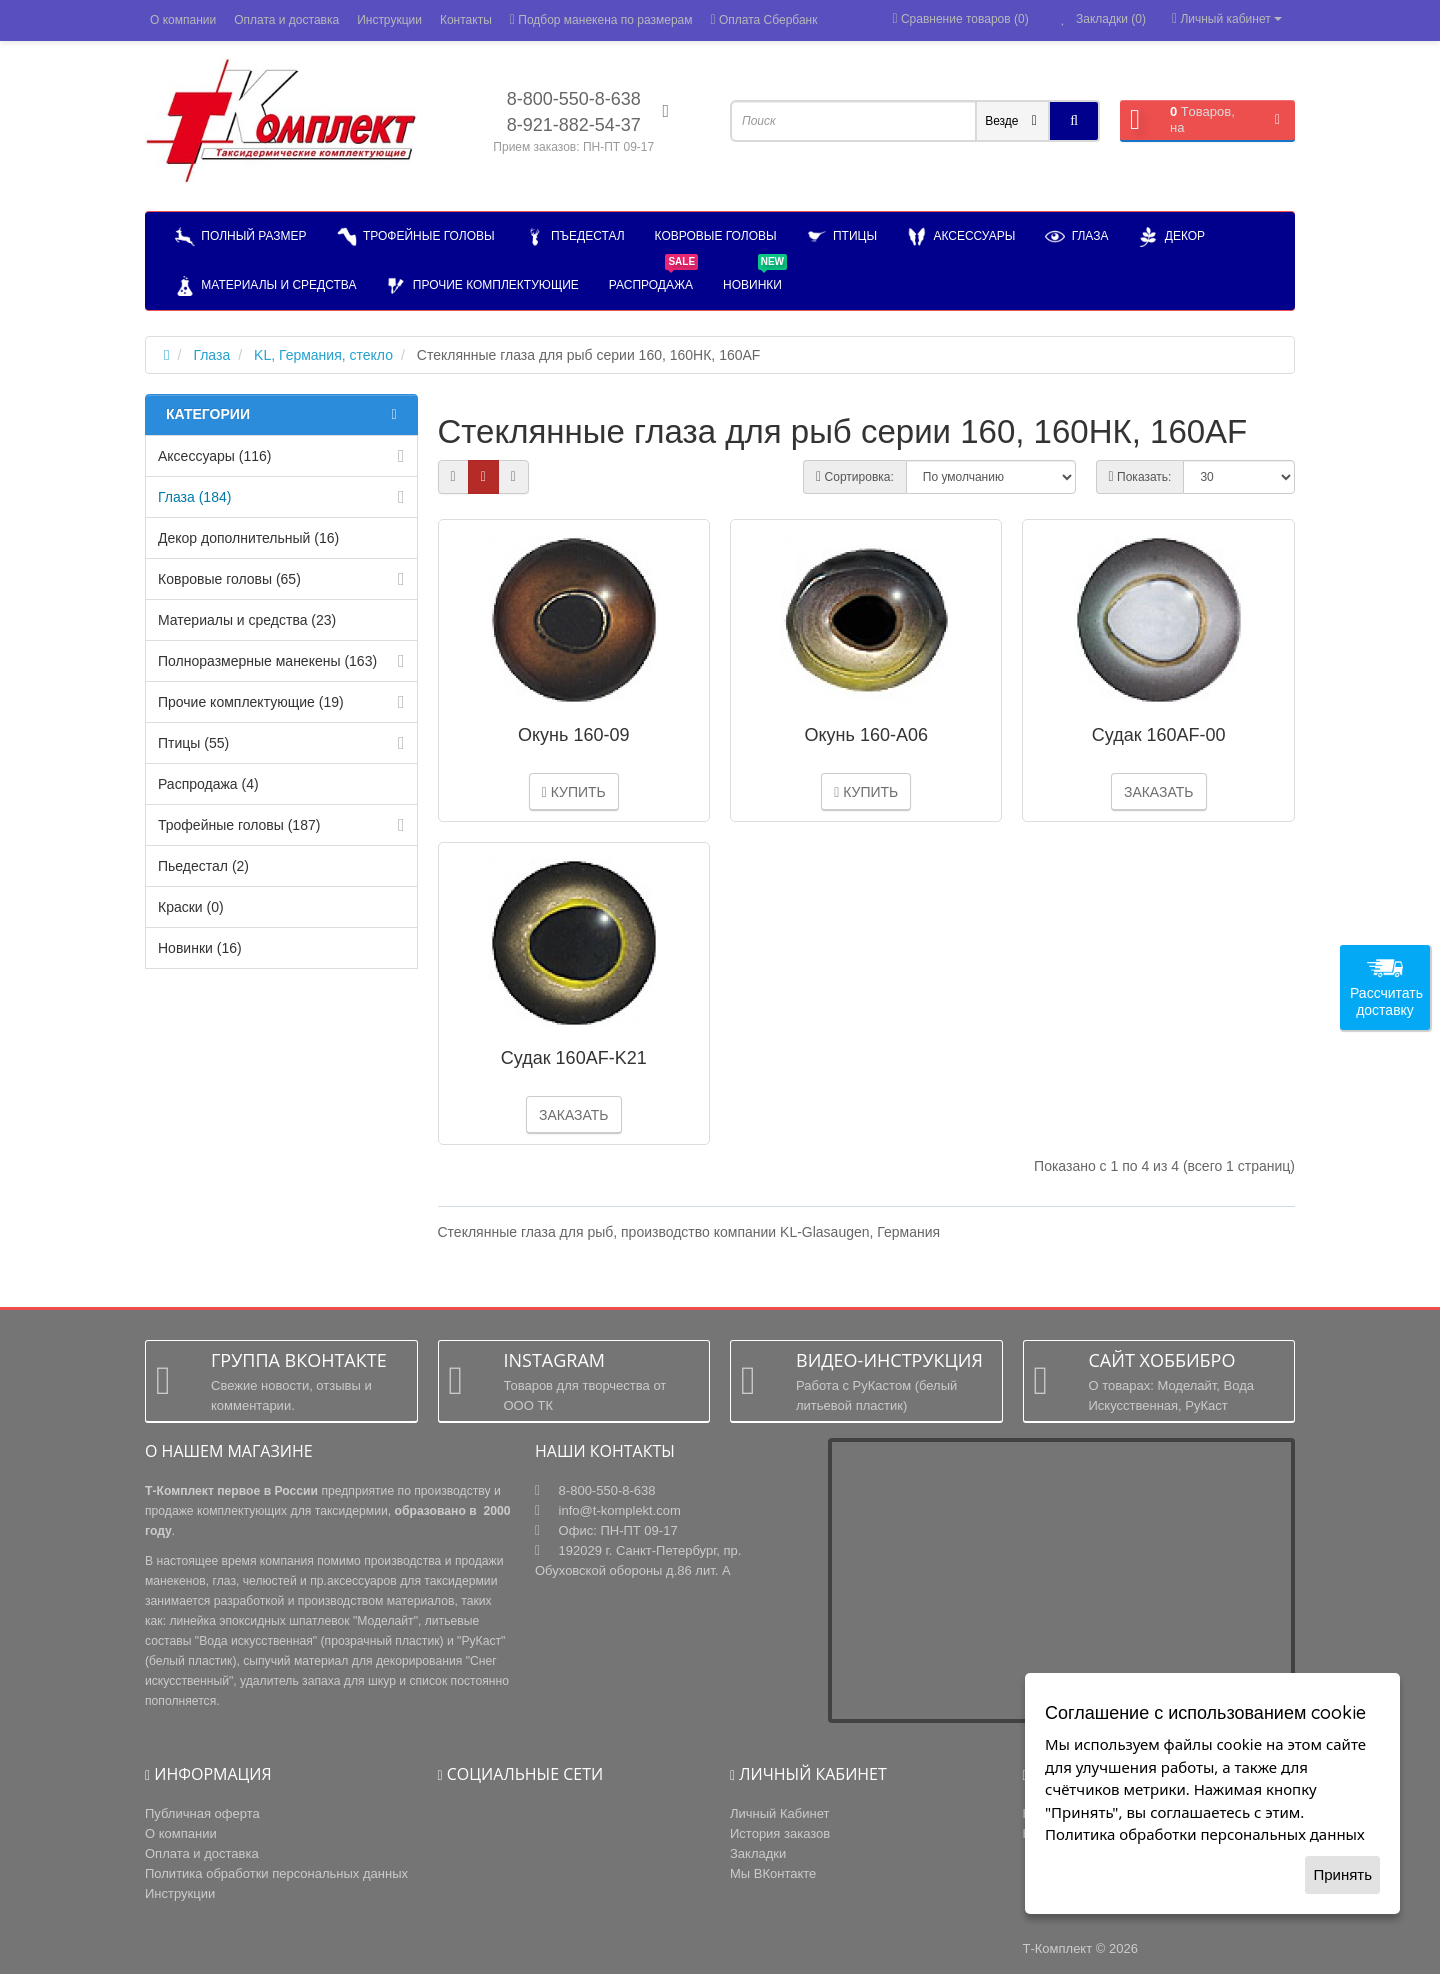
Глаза (1076, 237)
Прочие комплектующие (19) (251, 702)
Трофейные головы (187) (239, 825)
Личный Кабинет (779, 1813)
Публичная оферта (202, 1813)
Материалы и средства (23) (247, 620)
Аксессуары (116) (214, 456)
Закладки (758, 1853)
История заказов (780, 1833)
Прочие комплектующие (482, 286)
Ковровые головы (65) (229, 579)
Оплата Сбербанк (764, 20)
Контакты (466, 20)
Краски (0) (191, 907)
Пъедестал (575, 237)
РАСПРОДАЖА (653, 276)
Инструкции (389, 20)
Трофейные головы (416, 237)
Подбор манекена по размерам (601, 20)
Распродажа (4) (208, 784)
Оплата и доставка (286, 20)
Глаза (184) (194, 497)
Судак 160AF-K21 (574, 1058)
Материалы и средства (265, 286)
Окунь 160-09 (573, 735)
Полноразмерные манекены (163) (267, 661)
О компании (183, 20)
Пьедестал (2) (203, 866)
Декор (1171, 237)
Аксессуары (961, 237)
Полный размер (241, 237)
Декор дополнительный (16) (248, 538)
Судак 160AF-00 (1159, 735)
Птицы (842, 237)
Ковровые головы (716, 236)
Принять (1342, 1874)
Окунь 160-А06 (866, 735)
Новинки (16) (200, 948)
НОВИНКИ (755, 276)
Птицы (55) (193, 743)
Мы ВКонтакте (773, 1873)
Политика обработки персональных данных (276, 1873)
